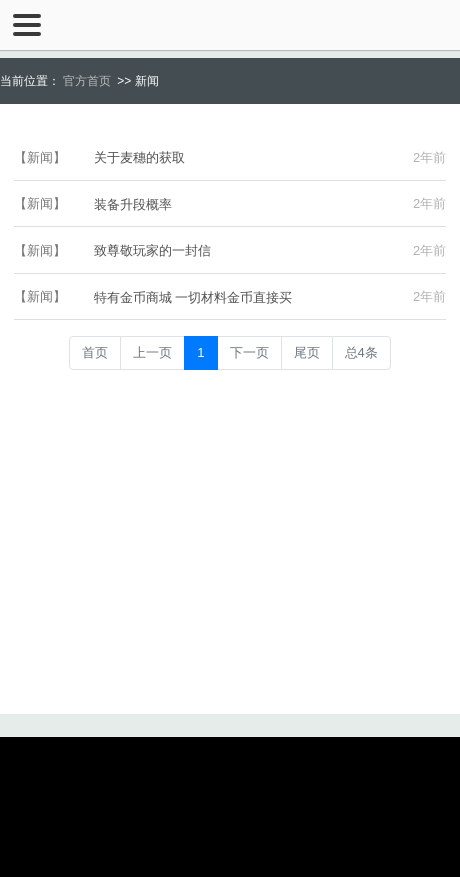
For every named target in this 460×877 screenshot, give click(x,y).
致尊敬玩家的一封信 (152, 250)
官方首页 (87, 81)
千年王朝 (230, 25)
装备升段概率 (133, 204)
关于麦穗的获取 (139, 157)
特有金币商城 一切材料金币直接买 (193, 297)
